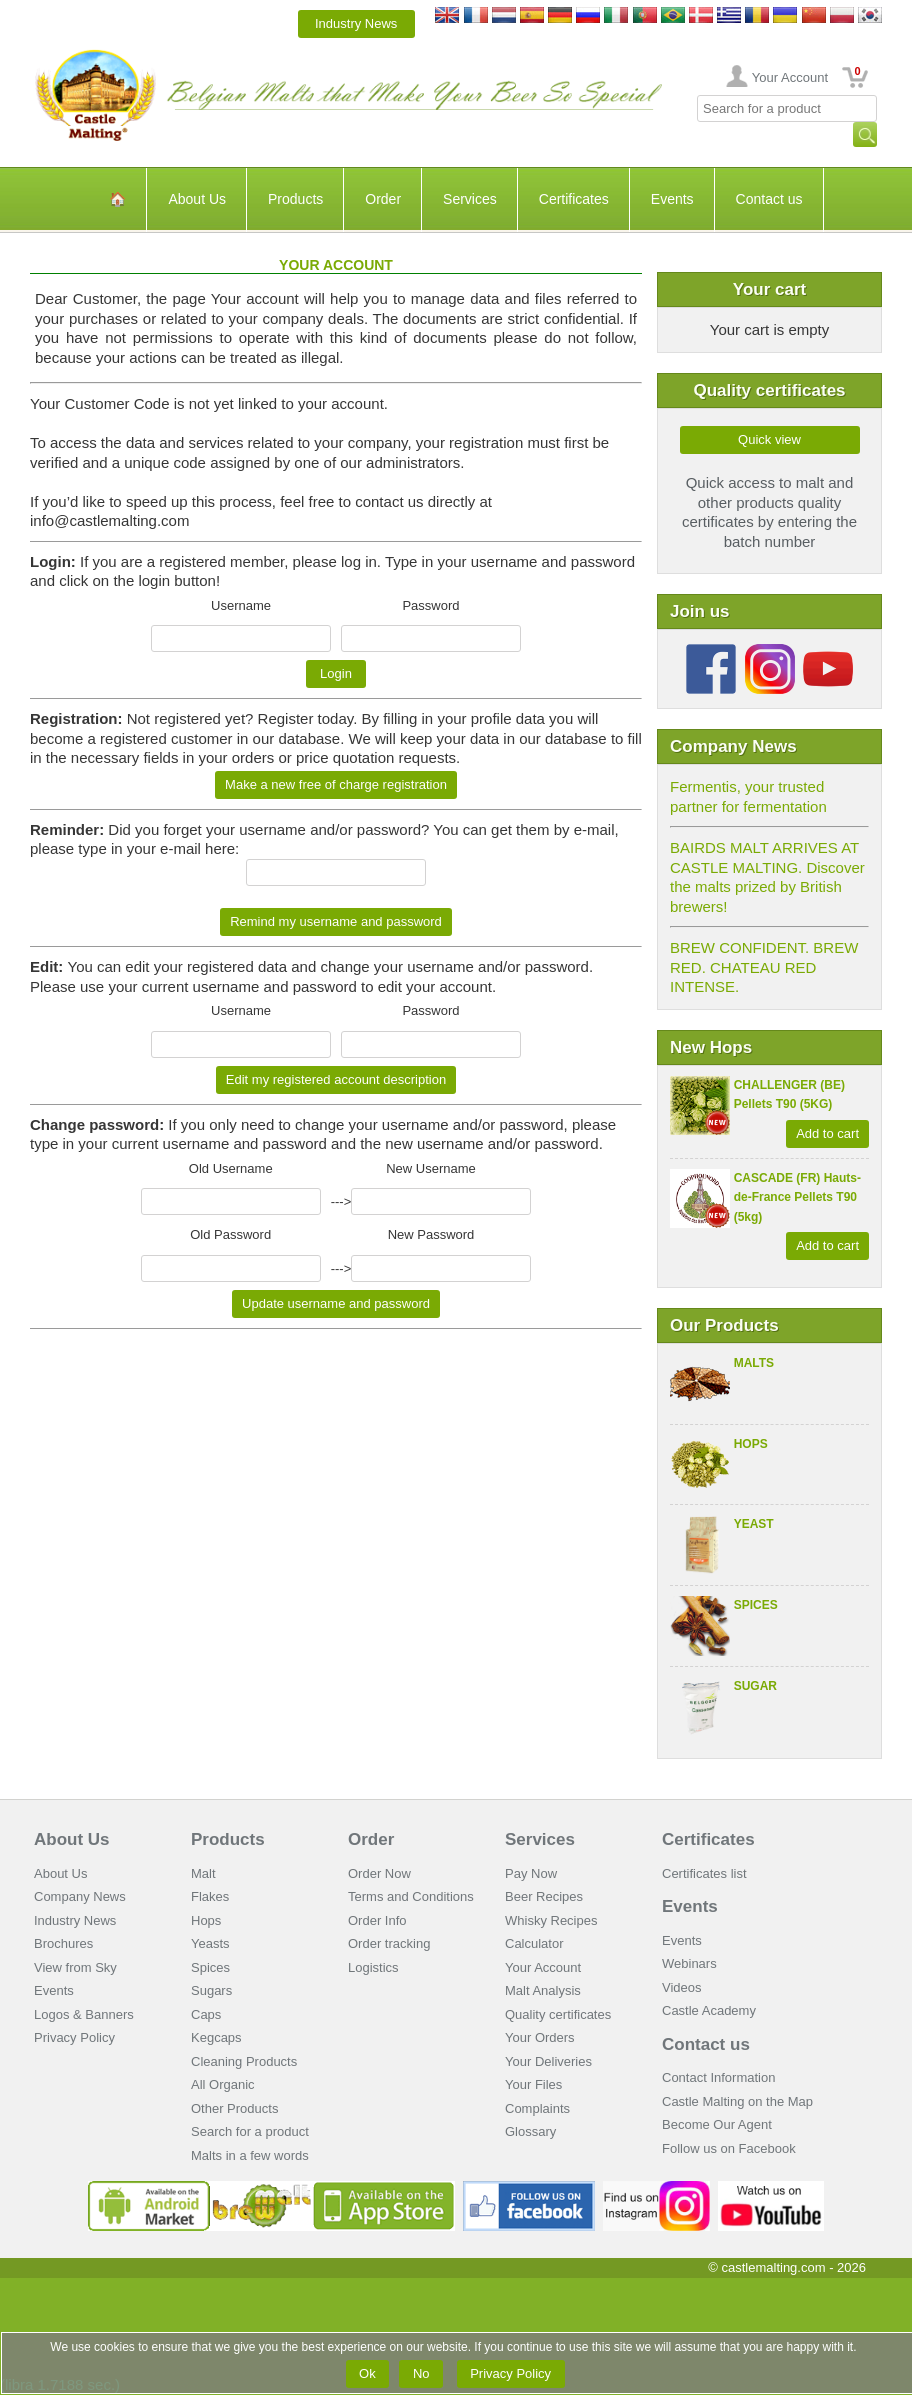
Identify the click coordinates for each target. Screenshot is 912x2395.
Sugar (755, 1686)
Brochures (63, 1943)
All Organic (223, 2084)
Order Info (377, 1920)
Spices (756, 1605)
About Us (197, 199)
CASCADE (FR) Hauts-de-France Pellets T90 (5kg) (797, 1197)
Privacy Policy (74, 2037)
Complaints (537, 2108)
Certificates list (704, 1873)
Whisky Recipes (551, 1920)
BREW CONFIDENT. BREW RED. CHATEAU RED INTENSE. (764, 967)
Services (470, 199)
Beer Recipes (544, 1896)
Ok (368, 2373)
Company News (80, 1896)
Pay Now (531, 1873)
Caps (206, 2014)
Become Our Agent (717, 2124)
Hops (751, 1444)
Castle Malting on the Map (737, 2101)
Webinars (689, 1963)
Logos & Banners (84, 2014)
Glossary (530, 2131)
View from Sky (75, 1967)
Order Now (379, 1873)
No (421, 2373)
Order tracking (389, 1943)
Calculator (534, 1943)
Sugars (211, 1990)
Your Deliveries (548, 2061)
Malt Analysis (543, 1990)
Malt (203, 1873)
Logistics (373, 1967)
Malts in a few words (250, 2155)
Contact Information (718, 2077)
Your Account (790, 77)
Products (295, 199)
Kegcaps (216, 2037)
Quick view (769, 439)
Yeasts (210, 1943)
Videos (682, 1987)
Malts (754, 1363)
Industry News (356, 23)
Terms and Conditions (411, 1896)
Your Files (533, 2084)
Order (383, 199)
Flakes (210, 1896)
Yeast (754, 1524)
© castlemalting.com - (787, 2267)
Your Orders (540, 2037)
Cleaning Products (244, 2061)
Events (672, 199)
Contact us (769, 199)
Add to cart (827, 1133)
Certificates (574, 199)
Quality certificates (558, 2014)
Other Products (234, 2108)
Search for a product (250, 2131)
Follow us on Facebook (729, 2148)
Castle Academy (709, 2010)
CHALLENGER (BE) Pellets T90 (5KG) (789, 1095)
